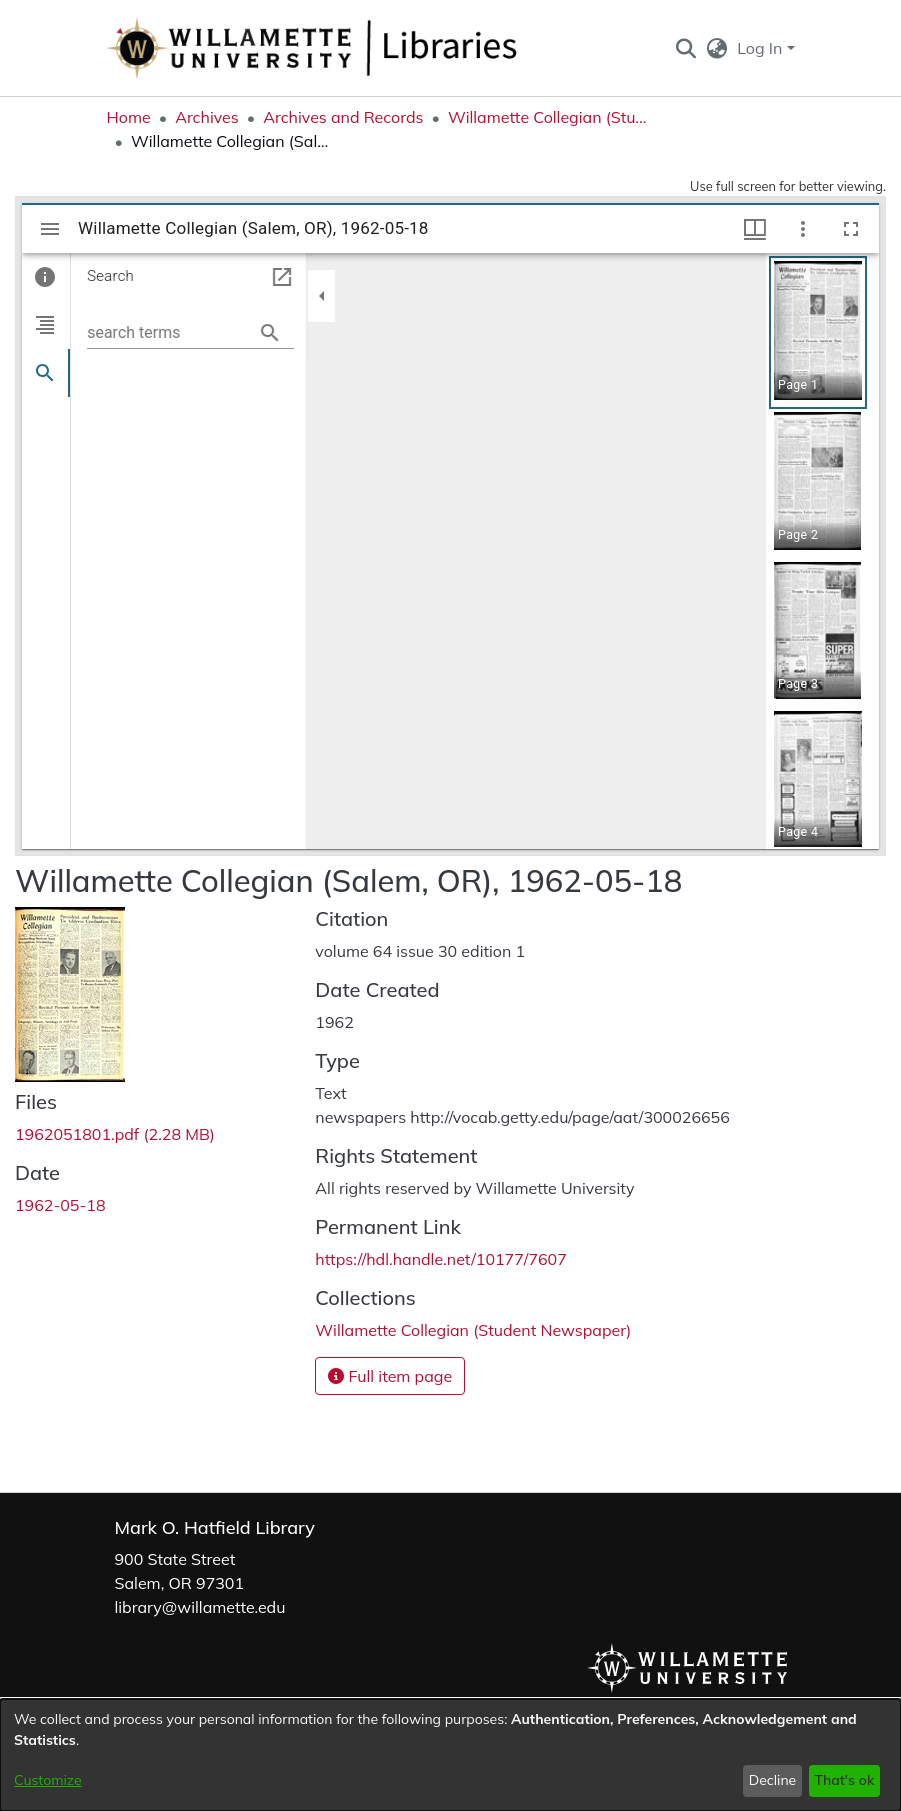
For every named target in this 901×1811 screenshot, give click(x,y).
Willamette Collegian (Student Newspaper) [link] (548, 117)
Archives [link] (207, 117)
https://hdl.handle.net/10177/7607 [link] (440, 1259)
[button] (686, 48)
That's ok (844, 1780)
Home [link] (129, 117)
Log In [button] (761, 48)
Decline (773, 1780)
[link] (115, 1134)
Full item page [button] (390, 1376)
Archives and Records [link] (343, 117)
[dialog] (450, 1755)
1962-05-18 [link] (60, 1205)
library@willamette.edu (200, 1607)
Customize (48, 1780)
